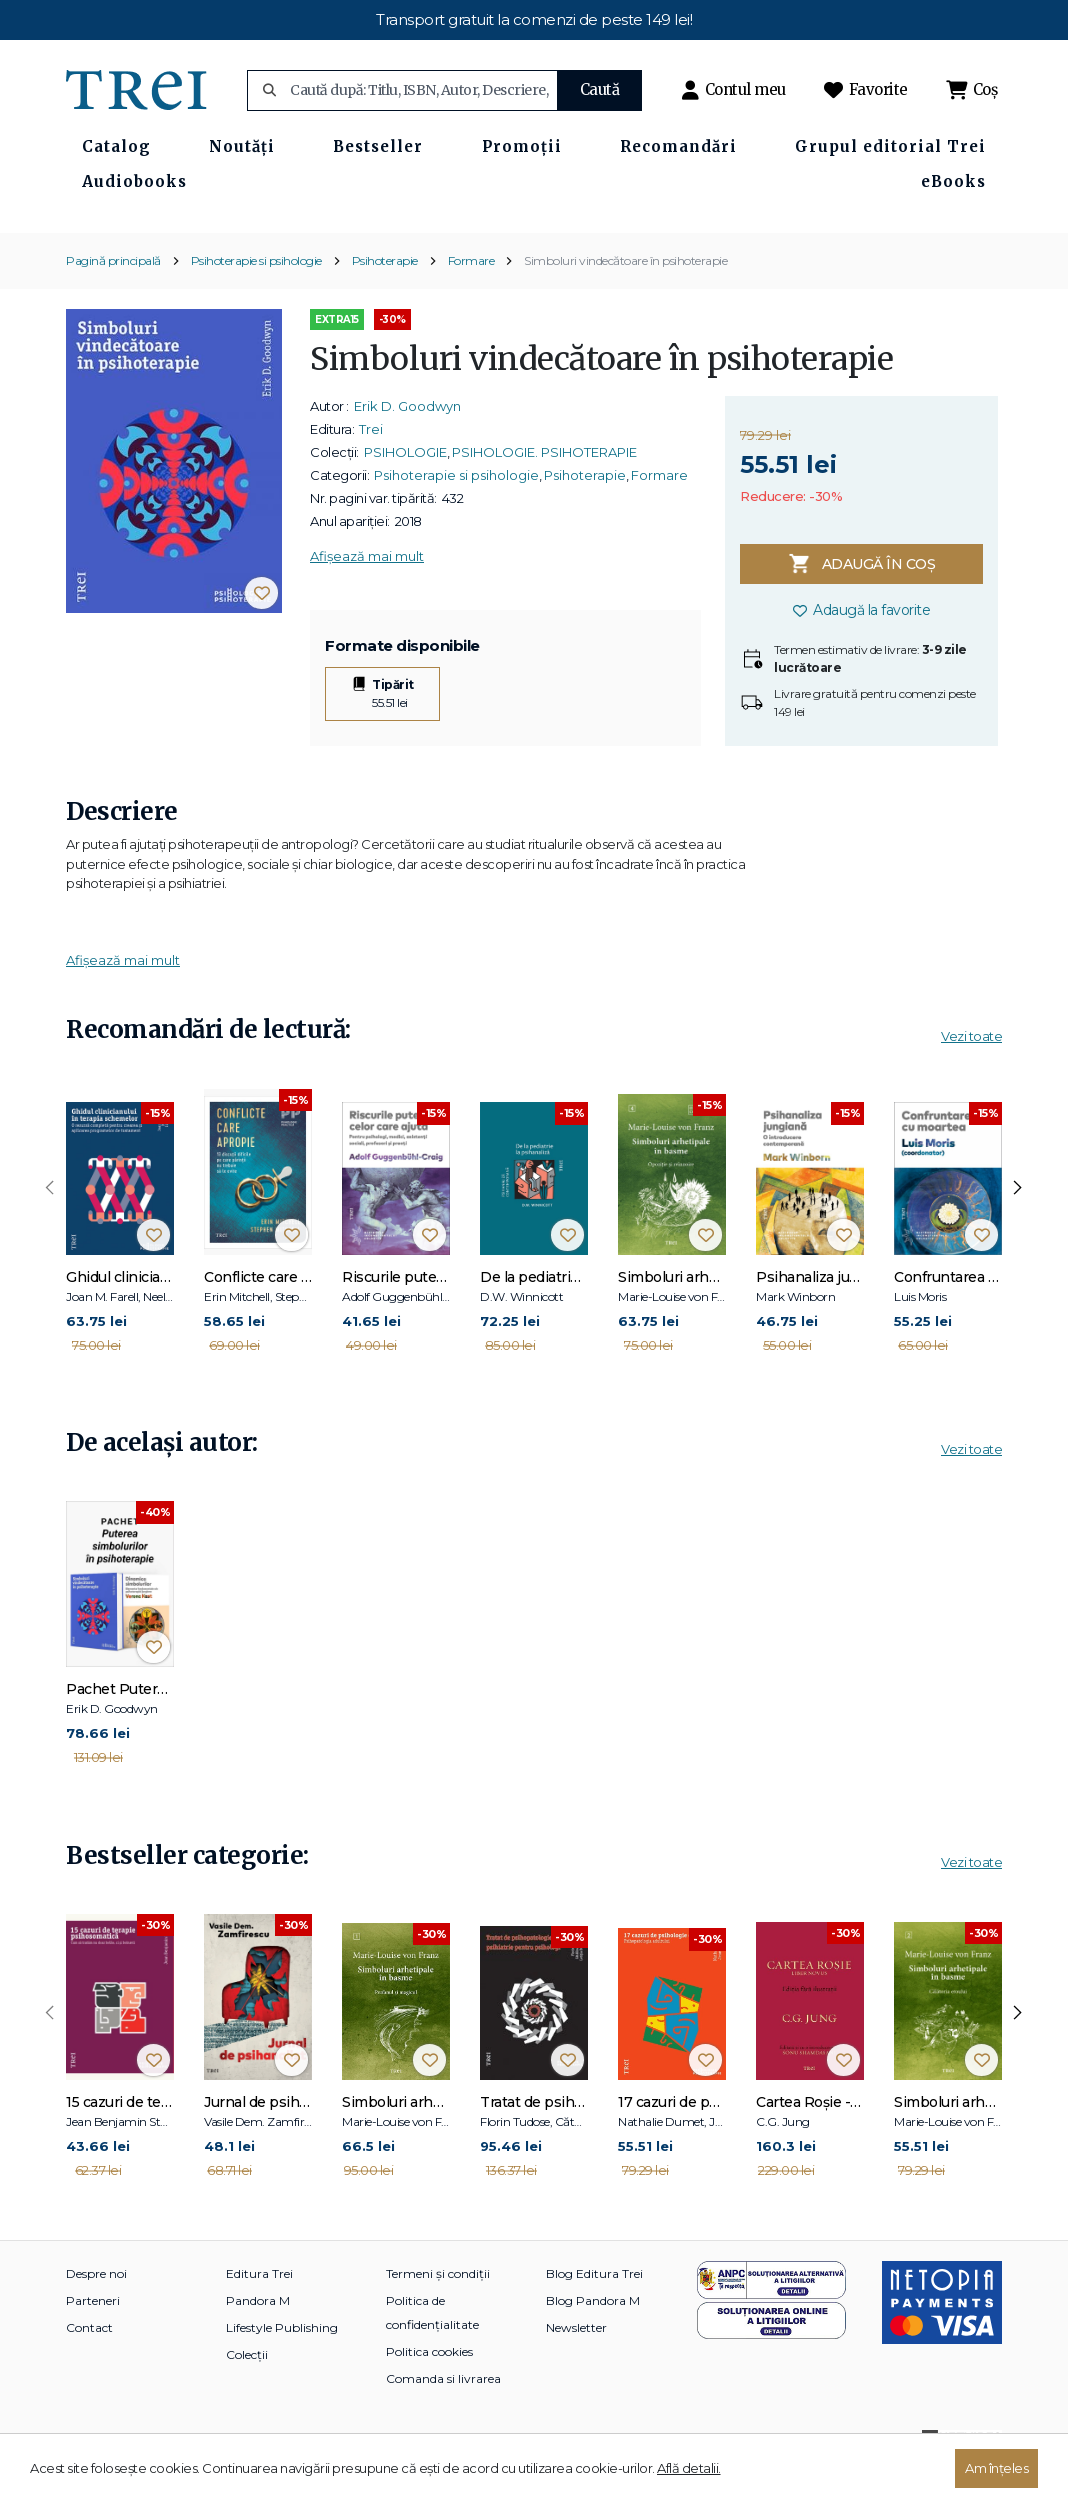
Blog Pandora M (593, 2337)
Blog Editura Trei (594, 2310)
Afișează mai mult (367, 593)
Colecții (247, 2391)
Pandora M (258, 2337)
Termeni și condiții (438, 2310)
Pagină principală (113, 297)
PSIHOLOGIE (405, 489)
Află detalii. (689, 2468)
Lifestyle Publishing (282, 2364)
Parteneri (93, 2337)
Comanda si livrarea (443, 2415)
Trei (371, 466)
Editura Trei (259, 2310)
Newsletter (576, 2364)
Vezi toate (971, 1073)
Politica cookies (429, 2388)
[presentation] (50, 1225)
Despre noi (96, 2310)
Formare (471, 297)
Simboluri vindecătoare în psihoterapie (625, 297)
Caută (600, 89)
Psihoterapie (385, 297)
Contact (89, 2364)
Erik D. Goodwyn (407, 443)
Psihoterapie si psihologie (256, 297)
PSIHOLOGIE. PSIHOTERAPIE (544, 489)
